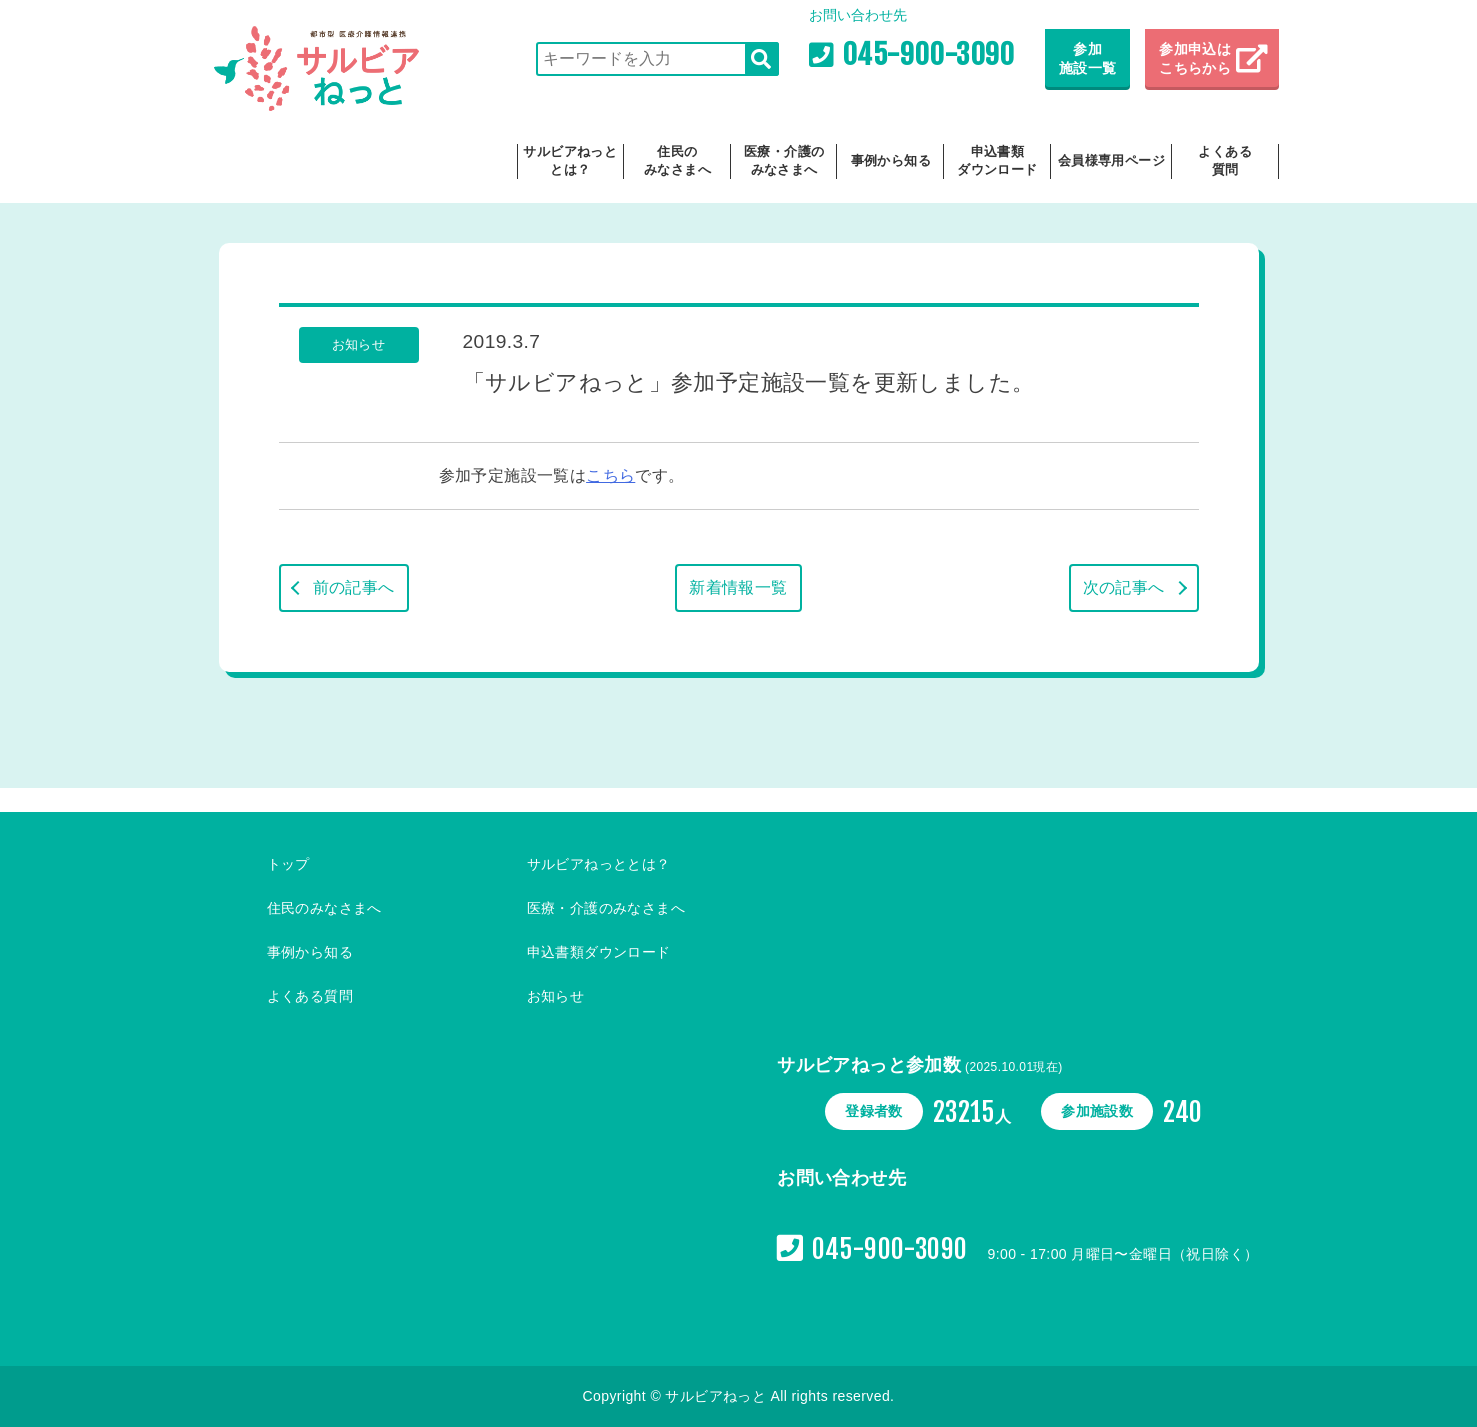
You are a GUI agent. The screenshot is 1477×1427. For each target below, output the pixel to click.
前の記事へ (354, 587)
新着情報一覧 (738, 587)
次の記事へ (1124, 587)
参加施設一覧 (1088, 59)
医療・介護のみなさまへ (784, 160)
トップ (288, 864)
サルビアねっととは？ (570, 160)
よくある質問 (1225, 160)
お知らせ (556, 996)
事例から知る (891, 160)
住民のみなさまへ (677, 160)
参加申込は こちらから (1197, 59)
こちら (610, 475)
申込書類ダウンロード (997, 160)
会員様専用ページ (1111, 160)
